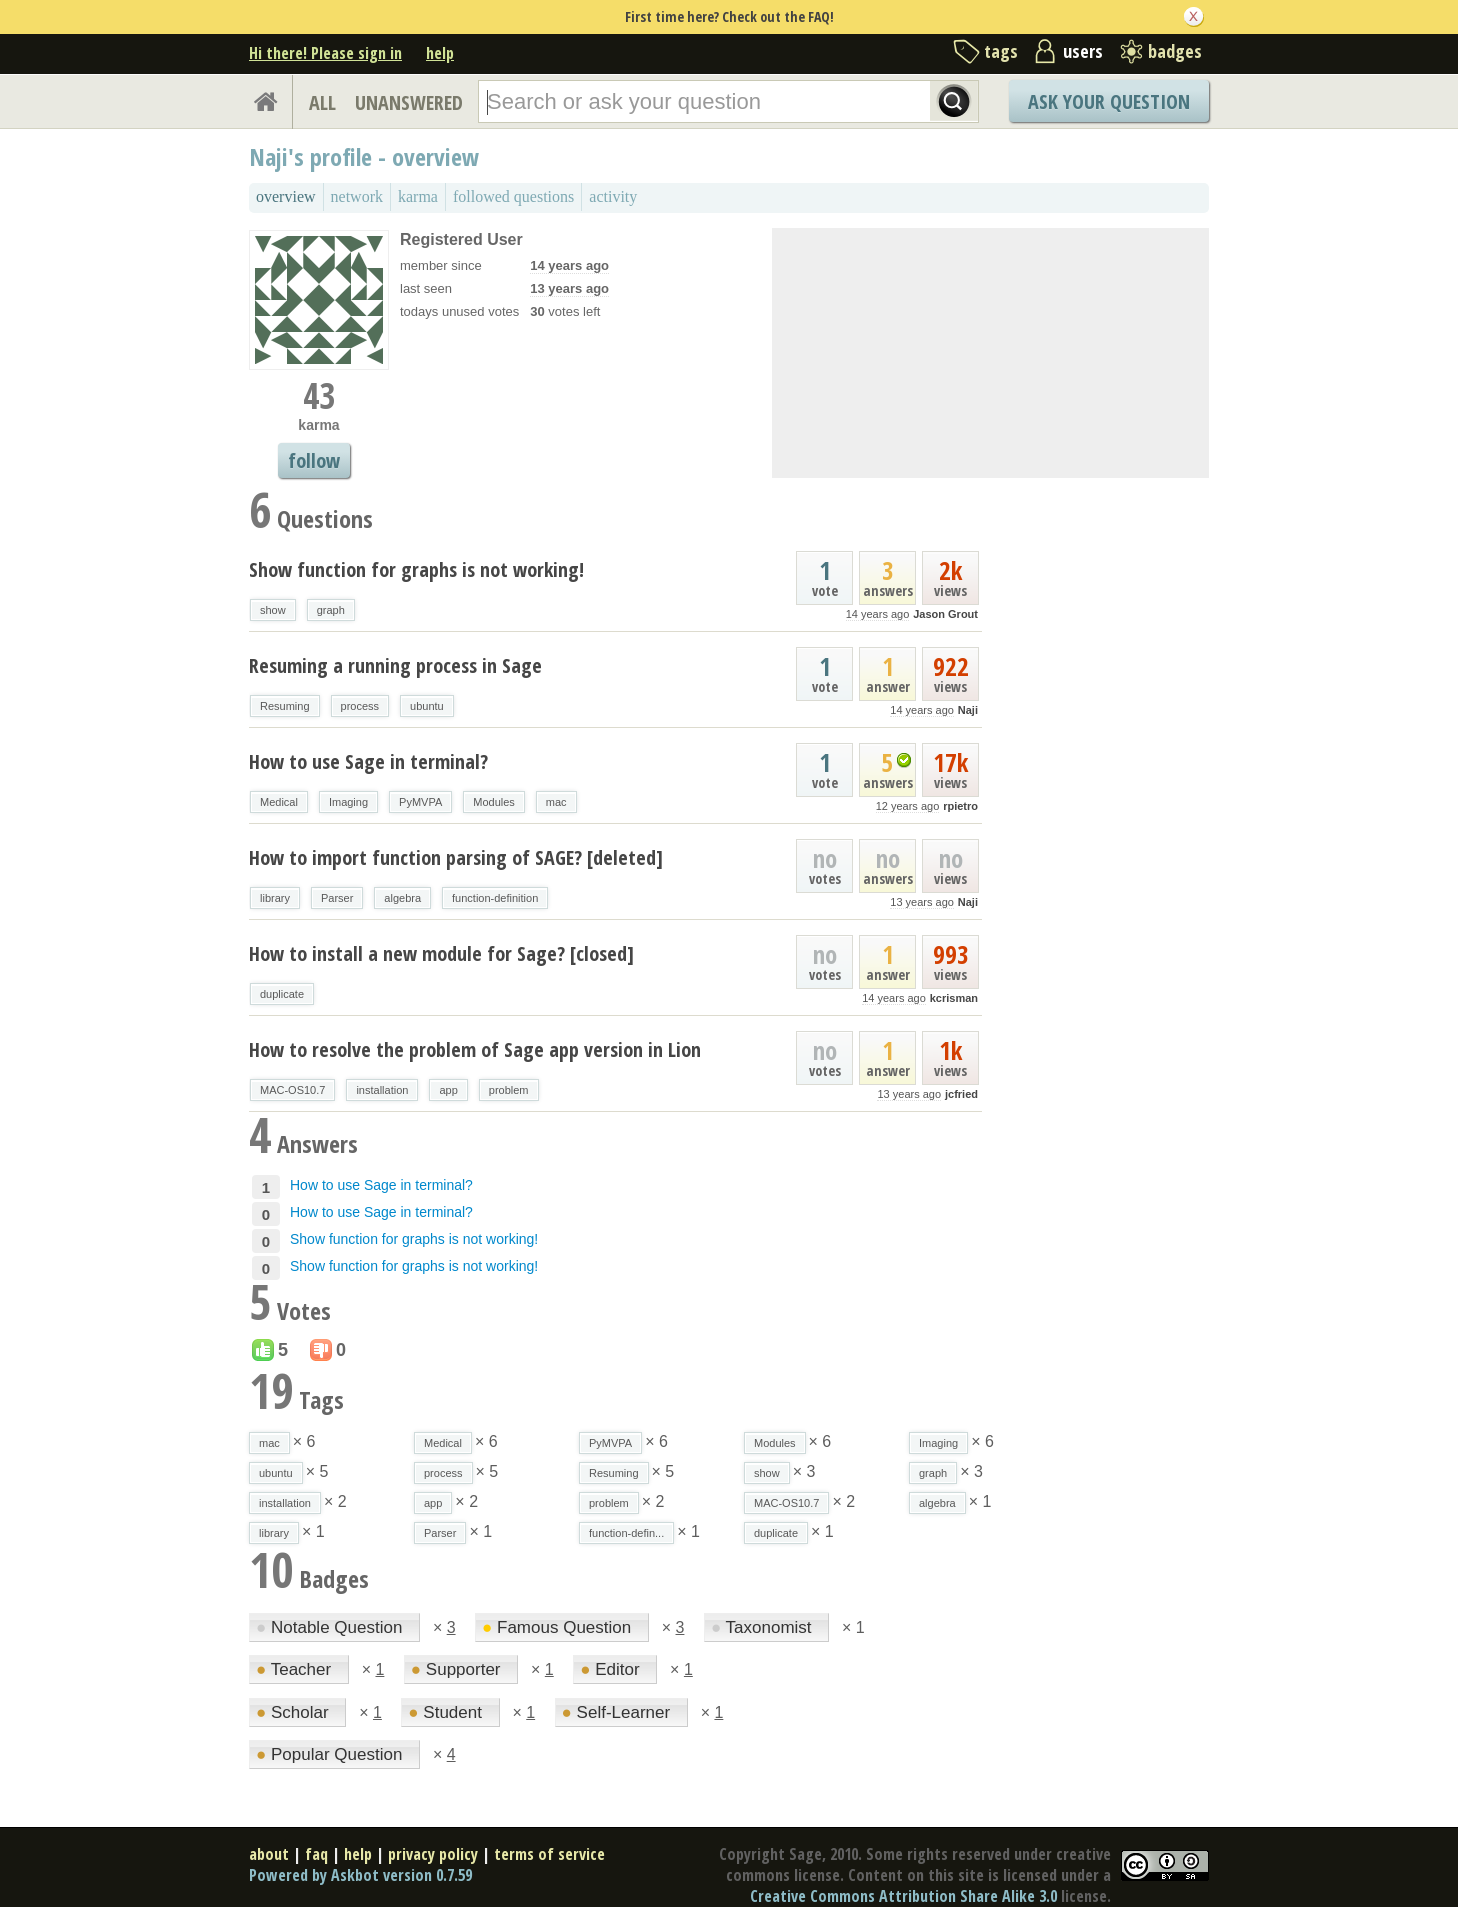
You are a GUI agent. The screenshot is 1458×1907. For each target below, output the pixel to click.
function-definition (495, 898)
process (360, 706)
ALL (322, 102)
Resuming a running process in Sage (395, 665)
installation (382, 1090)
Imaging (348, 802)
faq (316, 1854)
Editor (612, 1669)
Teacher (296, 1669)
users (1083, 51)
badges (1175, 51)
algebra (402, 898)
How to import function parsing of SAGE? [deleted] (456, 857)
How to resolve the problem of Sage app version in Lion (475, 1049)
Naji (968, 710)
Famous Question (559, 1627)
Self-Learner (618, 1712)
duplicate (282, 994)
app (448, 1090)
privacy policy (433, 1854)
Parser (337, 898)
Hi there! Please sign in (325, 53)
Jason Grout (945, 614)
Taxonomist (763, 1627)
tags (1001, 51)
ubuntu (427, 706)
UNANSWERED (409, 102)
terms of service (549, 1854)
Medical (279, 802)
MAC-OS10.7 (292, 1090)
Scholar (294, 1712)
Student (447, 1712)
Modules (494, 802)
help (440, 53)
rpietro (960, 806)
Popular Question (331, 1754)
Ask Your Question (1109, 101)
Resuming (285, 706)
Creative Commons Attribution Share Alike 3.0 (903, 1896)
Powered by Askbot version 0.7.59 (360, 1875)
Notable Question (331, 1627)
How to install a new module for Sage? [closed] (441, 953)
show (273, 610)
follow (314, 460)
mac (556, 802)
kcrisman (954, 998)
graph (331, 610)
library (275, 898)
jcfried (961, 1094)
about (269, 1854)
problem (509, 1090)
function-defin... (626, 1533)
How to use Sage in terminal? (368, 761)
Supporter (458, 1669)
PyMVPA (420, 802)
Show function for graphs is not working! (416, 569)
